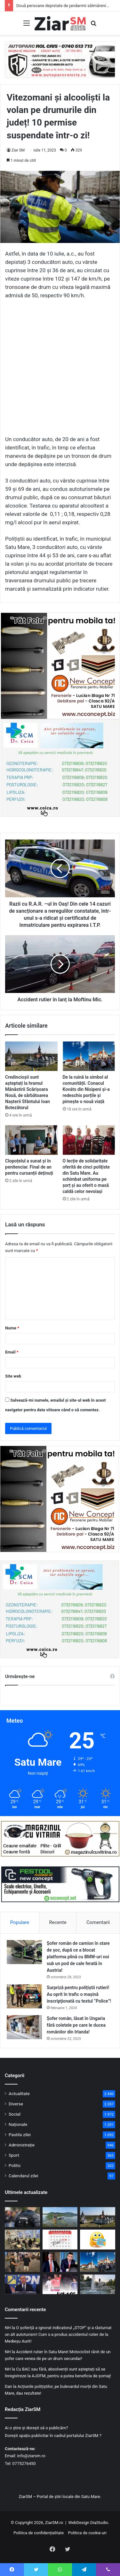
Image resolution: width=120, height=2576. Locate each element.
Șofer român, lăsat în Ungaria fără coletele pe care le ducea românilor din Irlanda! (76, 2025)
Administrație (22, 2144)
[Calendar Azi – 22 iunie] (60, 2240)
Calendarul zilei (23, 2175)
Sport (14, 2155)
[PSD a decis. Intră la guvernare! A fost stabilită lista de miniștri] (60, 2262)
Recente (58, 1922)
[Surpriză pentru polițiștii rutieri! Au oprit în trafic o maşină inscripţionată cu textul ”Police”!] (24, 1996)
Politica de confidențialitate (38, 2532)
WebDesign (78, 2522)
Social (14, 2114)
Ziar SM (18, 150)
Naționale (18, 2124)
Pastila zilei (20, 2134)
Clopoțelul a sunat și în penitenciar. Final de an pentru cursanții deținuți (29, 1167)
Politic (15, 2165)
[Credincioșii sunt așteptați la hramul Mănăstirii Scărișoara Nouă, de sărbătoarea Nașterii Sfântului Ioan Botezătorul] (31, 1056)
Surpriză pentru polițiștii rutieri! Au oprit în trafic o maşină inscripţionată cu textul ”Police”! (79, 1994)
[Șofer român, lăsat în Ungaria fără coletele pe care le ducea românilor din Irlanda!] (24, 2027)
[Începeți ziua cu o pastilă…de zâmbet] (97, 2240)
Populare (19, 1922)
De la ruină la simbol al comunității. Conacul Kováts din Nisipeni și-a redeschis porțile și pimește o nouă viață (86, 1089)
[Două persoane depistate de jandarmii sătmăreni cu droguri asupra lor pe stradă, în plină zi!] (22, 2217)
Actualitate (19, 2093)
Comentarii (98, 1922)
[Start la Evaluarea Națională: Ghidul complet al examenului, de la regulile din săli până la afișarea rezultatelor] (22, 2240)
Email (12, 1352)
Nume (12, 1328)
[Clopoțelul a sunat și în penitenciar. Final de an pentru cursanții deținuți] (31, 1140)
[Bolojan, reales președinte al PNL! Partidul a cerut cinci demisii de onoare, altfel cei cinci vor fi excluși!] (22, 2284)
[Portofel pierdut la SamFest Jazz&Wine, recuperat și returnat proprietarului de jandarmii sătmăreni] (22, 2262)
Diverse (16, 2103)
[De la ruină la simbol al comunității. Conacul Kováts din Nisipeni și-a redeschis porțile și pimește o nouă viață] (89, 1056)
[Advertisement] (60, 370)
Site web (13, 1376)
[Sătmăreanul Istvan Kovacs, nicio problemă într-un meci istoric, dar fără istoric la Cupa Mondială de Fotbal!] (60, 2284)
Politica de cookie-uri (87, 2532)
